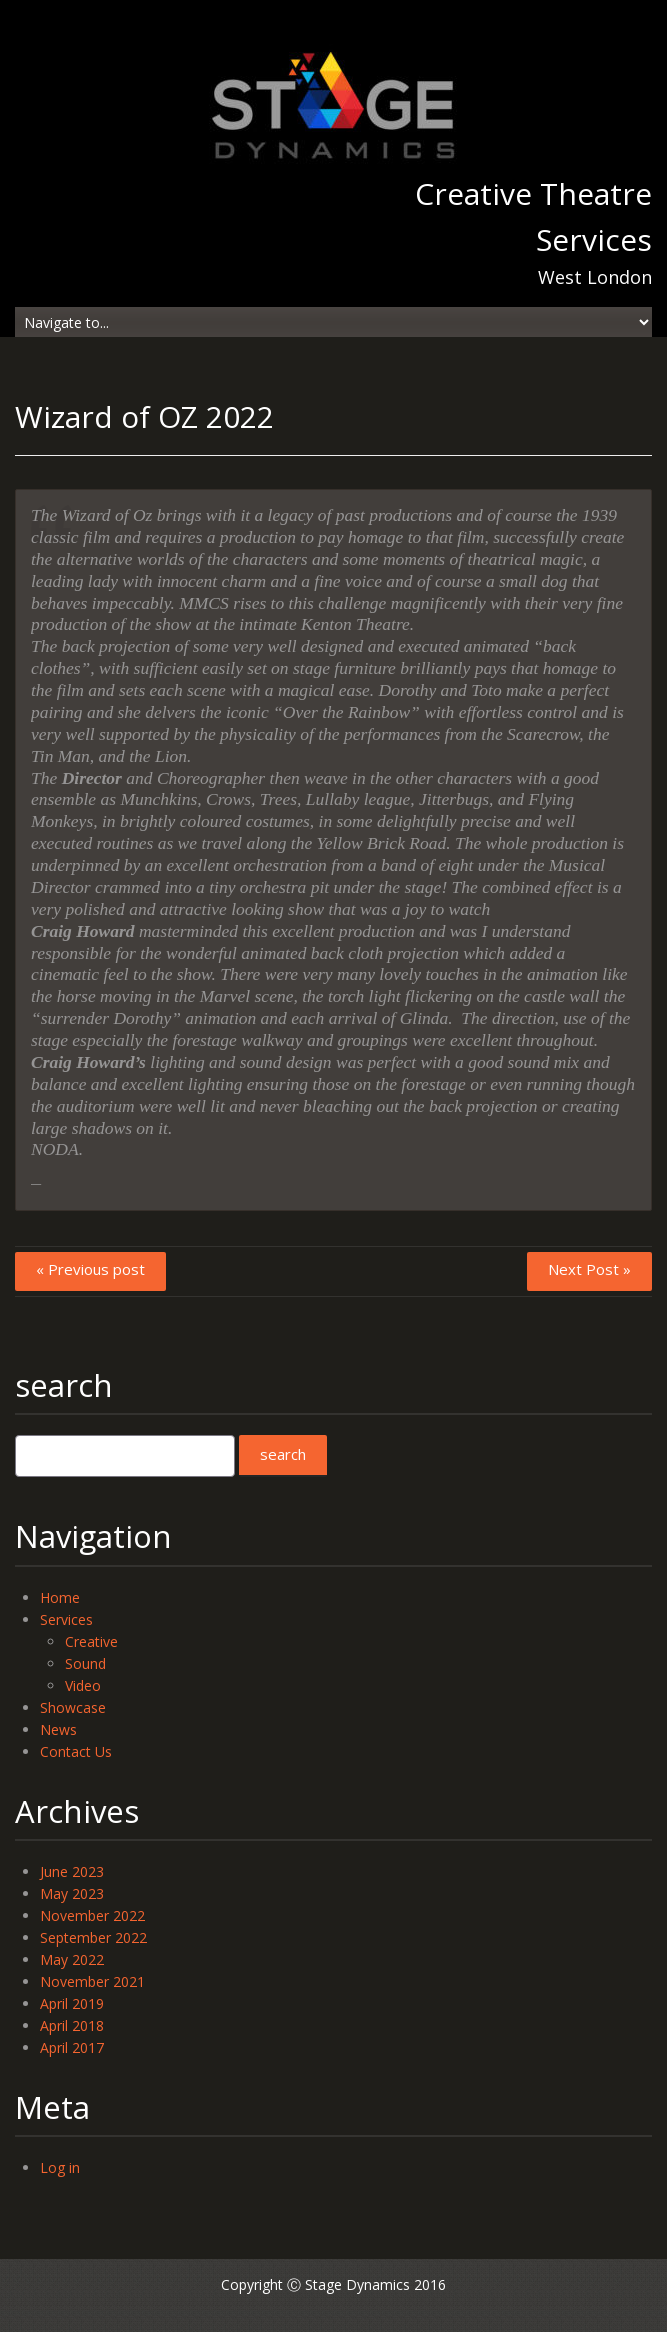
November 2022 (92, 1915)
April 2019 (72, 2003)
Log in (60, 2167)
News (58, 1729)
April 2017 (72, 2047)
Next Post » (589, 1269)
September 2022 (93, 1937)
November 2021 (92, 1981)
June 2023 (72, 1871)
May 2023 (72, 1893)
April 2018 (72, 2025)
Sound (85, 1663)
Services (66, 1619)
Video (83, 1685)
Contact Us (76, 1751)
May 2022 (72, 1959)
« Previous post (90, 1269)
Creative (91, 1641)
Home (60, 1597)
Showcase (73, 1707)
